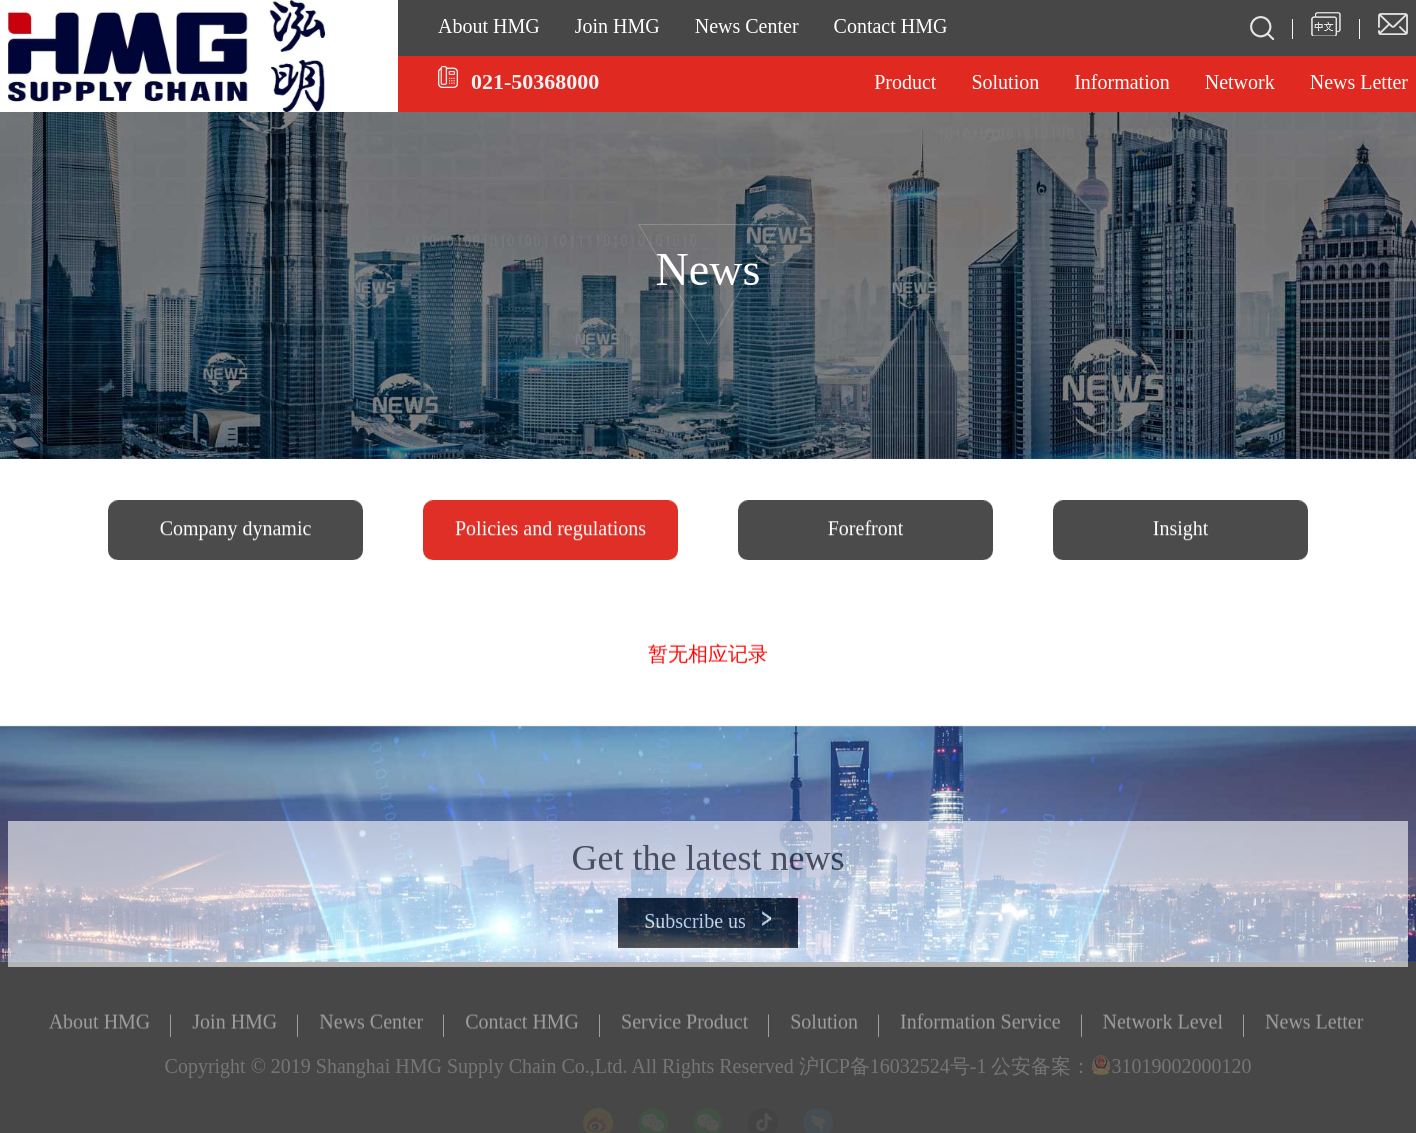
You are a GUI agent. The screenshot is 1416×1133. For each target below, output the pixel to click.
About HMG (489, 27)
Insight (1181, 531)
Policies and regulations (550, 531)
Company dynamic (236, 531)
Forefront (866, 531)
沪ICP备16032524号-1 (893, 1072)
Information (1122, 83)
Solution (1005, 83)
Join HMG (617, 27)
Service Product (684, 1028)
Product (905, 83)
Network (1240, 83)
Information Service (980, 1028)
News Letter (1314, 1028)
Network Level (1163, 1028)
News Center (747, 27)
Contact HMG (891, 27)
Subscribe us (708, 947)
